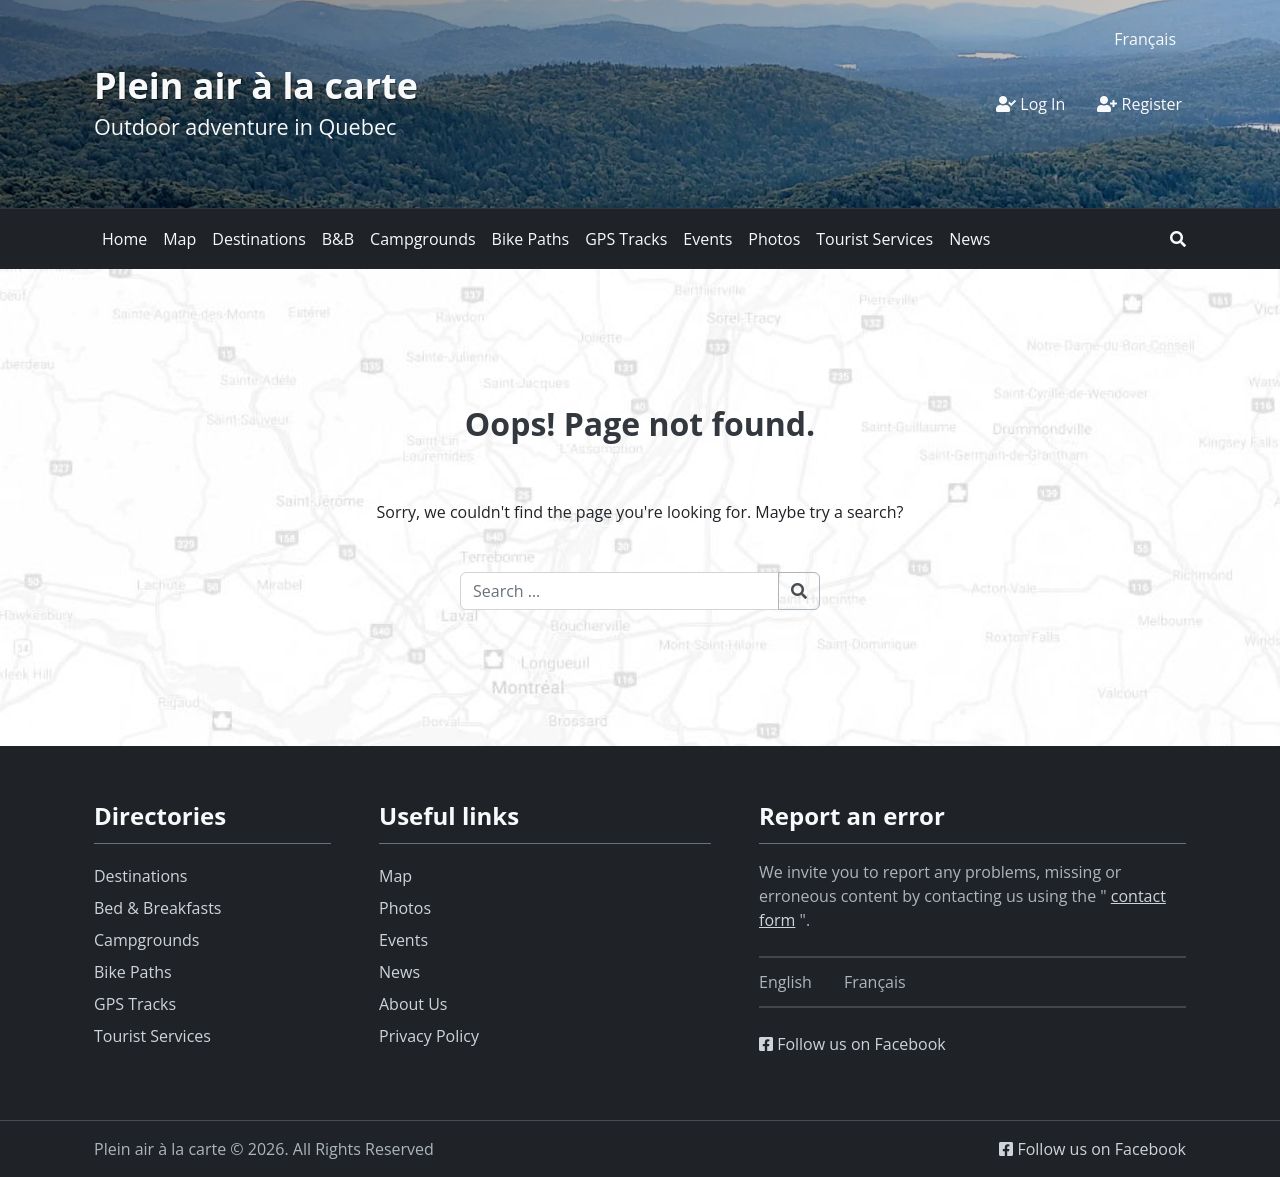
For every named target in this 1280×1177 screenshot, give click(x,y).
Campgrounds (422, 239)
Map (179, 239)
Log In (1030, 104)
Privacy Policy (429, 1036)
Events (707, 239)
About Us (413, 1004)
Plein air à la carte (256, 85)
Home (124, 239)
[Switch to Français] (1145, 38)
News (969, 239)
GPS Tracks (626, 239)
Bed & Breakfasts (157, 908)
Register (1139, 104)
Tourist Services (874, 239)
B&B (338, 239)
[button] (1178, 239)
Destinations (258, 239)
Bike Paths (531, 239)
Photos (774, 239)
